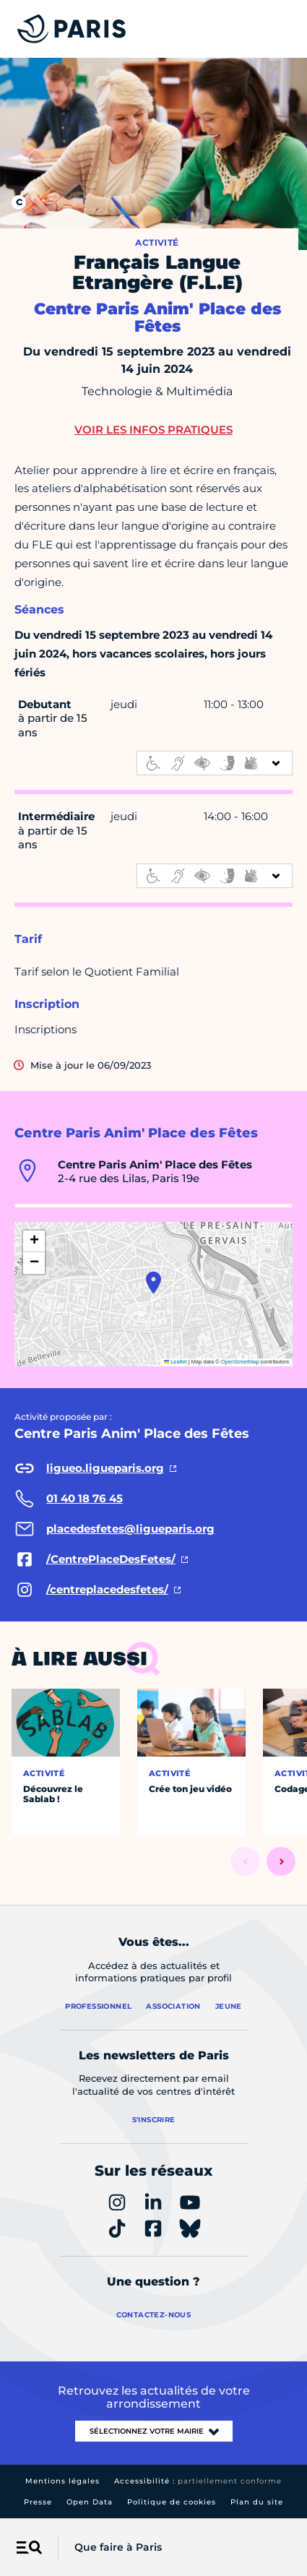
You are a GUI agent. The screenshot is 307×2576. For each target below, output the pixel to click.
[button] (153, 1282)
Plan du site (256, 2502)
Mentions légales (62, 2481)
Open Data (89, 2502)
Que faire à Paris (118, 2547)
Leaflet (175, 1361)
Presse (38, 2502)
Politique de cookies (171, 2502)
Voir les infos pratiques (153, 429)
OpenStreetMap (240, 1361)
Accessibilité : (198, 2481)
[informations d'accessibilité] (215, 763)
